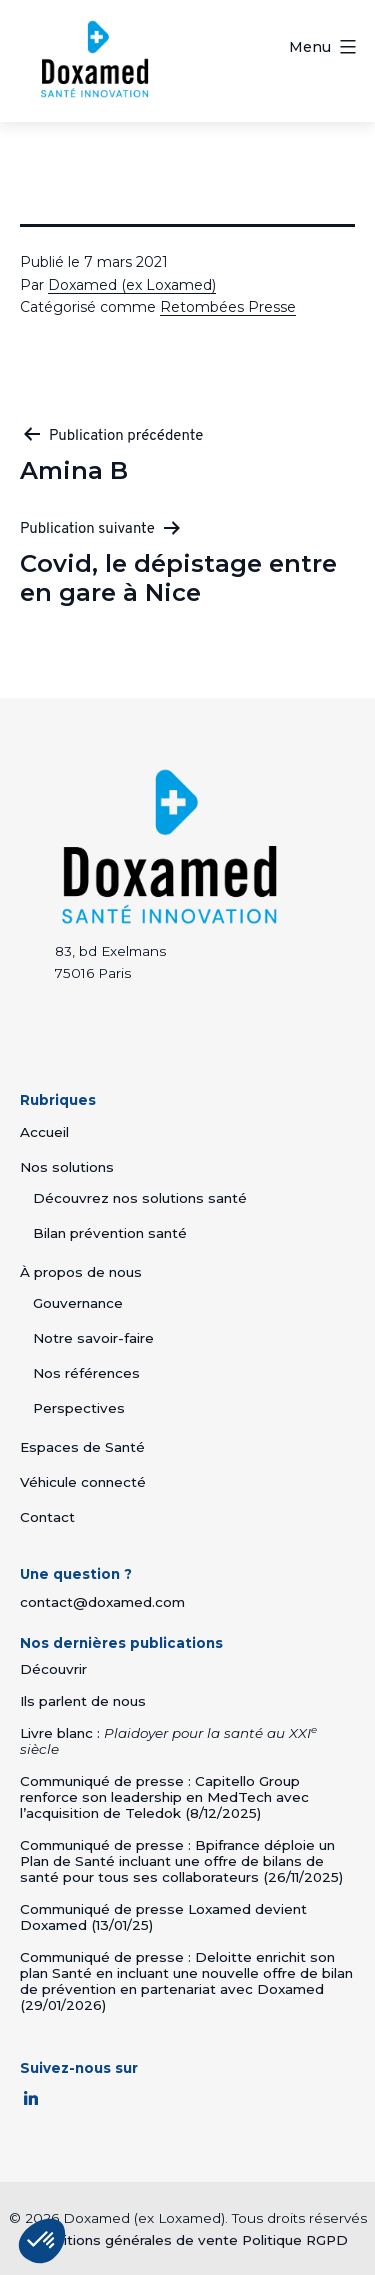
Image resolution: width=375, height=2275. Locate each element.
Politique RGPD (295, 2238)
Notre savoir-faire (93, 1338)
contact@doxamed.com (102, 1602)
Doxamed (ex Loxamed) (132, 285)
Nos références (86, 1373)
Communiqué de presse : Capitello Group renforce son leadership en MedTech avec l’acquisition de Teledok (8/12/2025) (164, 1797)
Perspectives (79, 1408)
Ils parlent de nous (83, 1701)
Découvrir (53, 1669)
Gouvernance (78, 1303)
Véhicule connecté (83, 1482)
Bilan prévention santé (110, 1233)
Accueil (44, 1132)
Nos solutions (67, 1167)
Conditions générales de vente (133, 2238)
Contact (47, 1517)
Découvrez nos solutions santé (140, 1198)
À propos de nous (81, 1272)
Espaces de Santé (82, 1447)
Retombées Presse (228, 307)
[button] (42, 2241)
